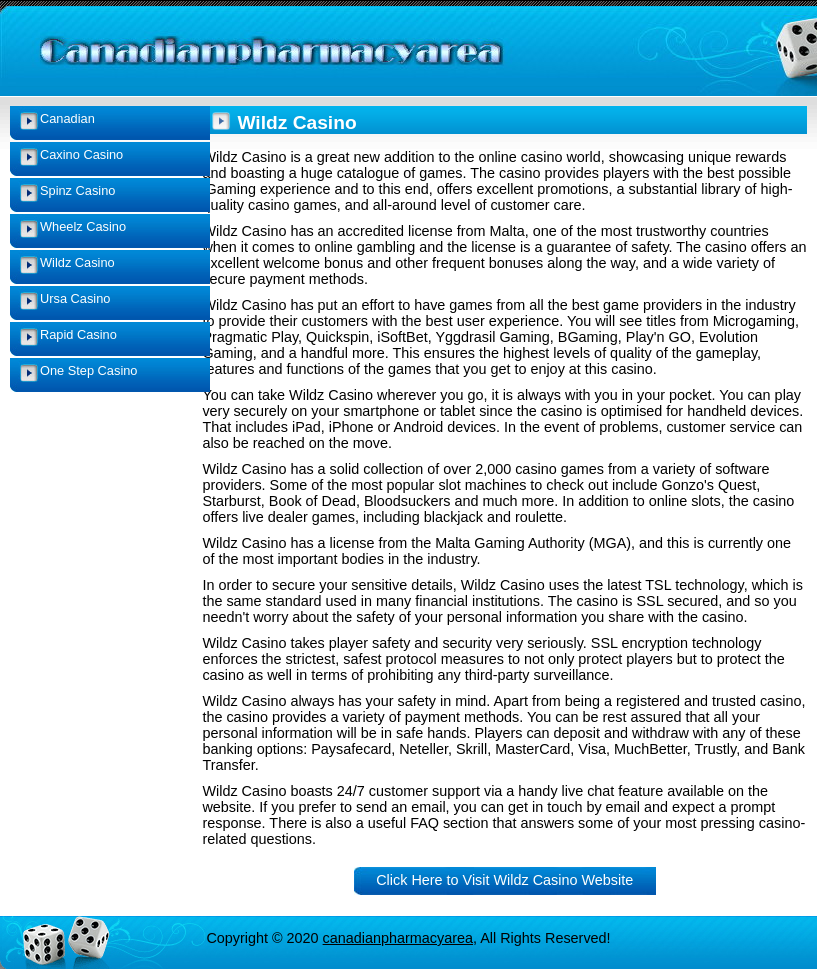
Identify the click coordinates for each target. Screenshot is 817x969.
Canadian (67, 118)
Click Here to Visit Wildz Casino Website (504, 880)
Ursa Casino (75, 298)
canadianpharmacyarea (398, 938)
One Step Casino (88, 370)
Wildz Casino (77, 262)
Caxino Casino (81, 154)
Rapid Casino (78, 334)
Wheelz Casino (83, 226)
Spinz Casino (77, 190)
